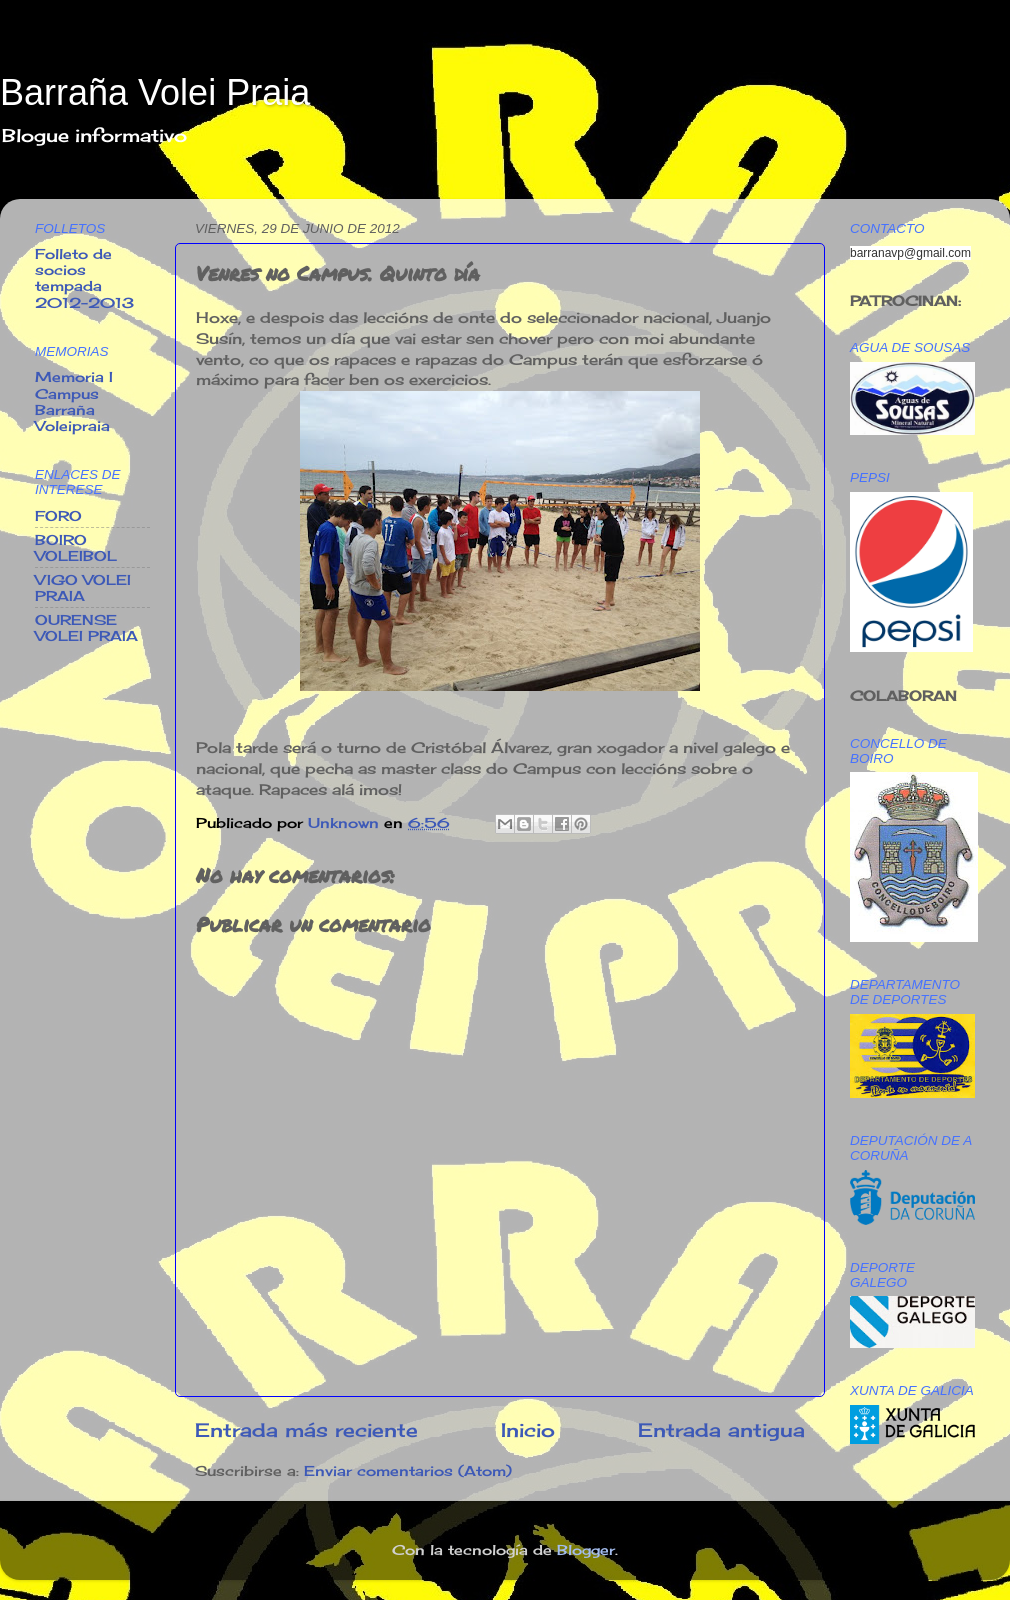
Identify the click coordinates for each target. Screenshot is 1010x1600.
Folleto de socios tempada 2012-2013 (84, 278)
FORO (58, 516)
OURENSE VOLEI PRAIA (86, 628)
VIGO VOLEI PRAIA (83, 588)
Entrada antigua (721, 1430)
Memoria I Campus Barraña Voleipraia (74, 401)
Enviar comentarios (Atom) (408, 1471)
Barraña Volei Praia (155, 92)
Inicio (528, 1430)
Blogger (586, 1550)
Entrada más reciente (306, 1430)
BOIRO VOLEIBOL (76, 548)
